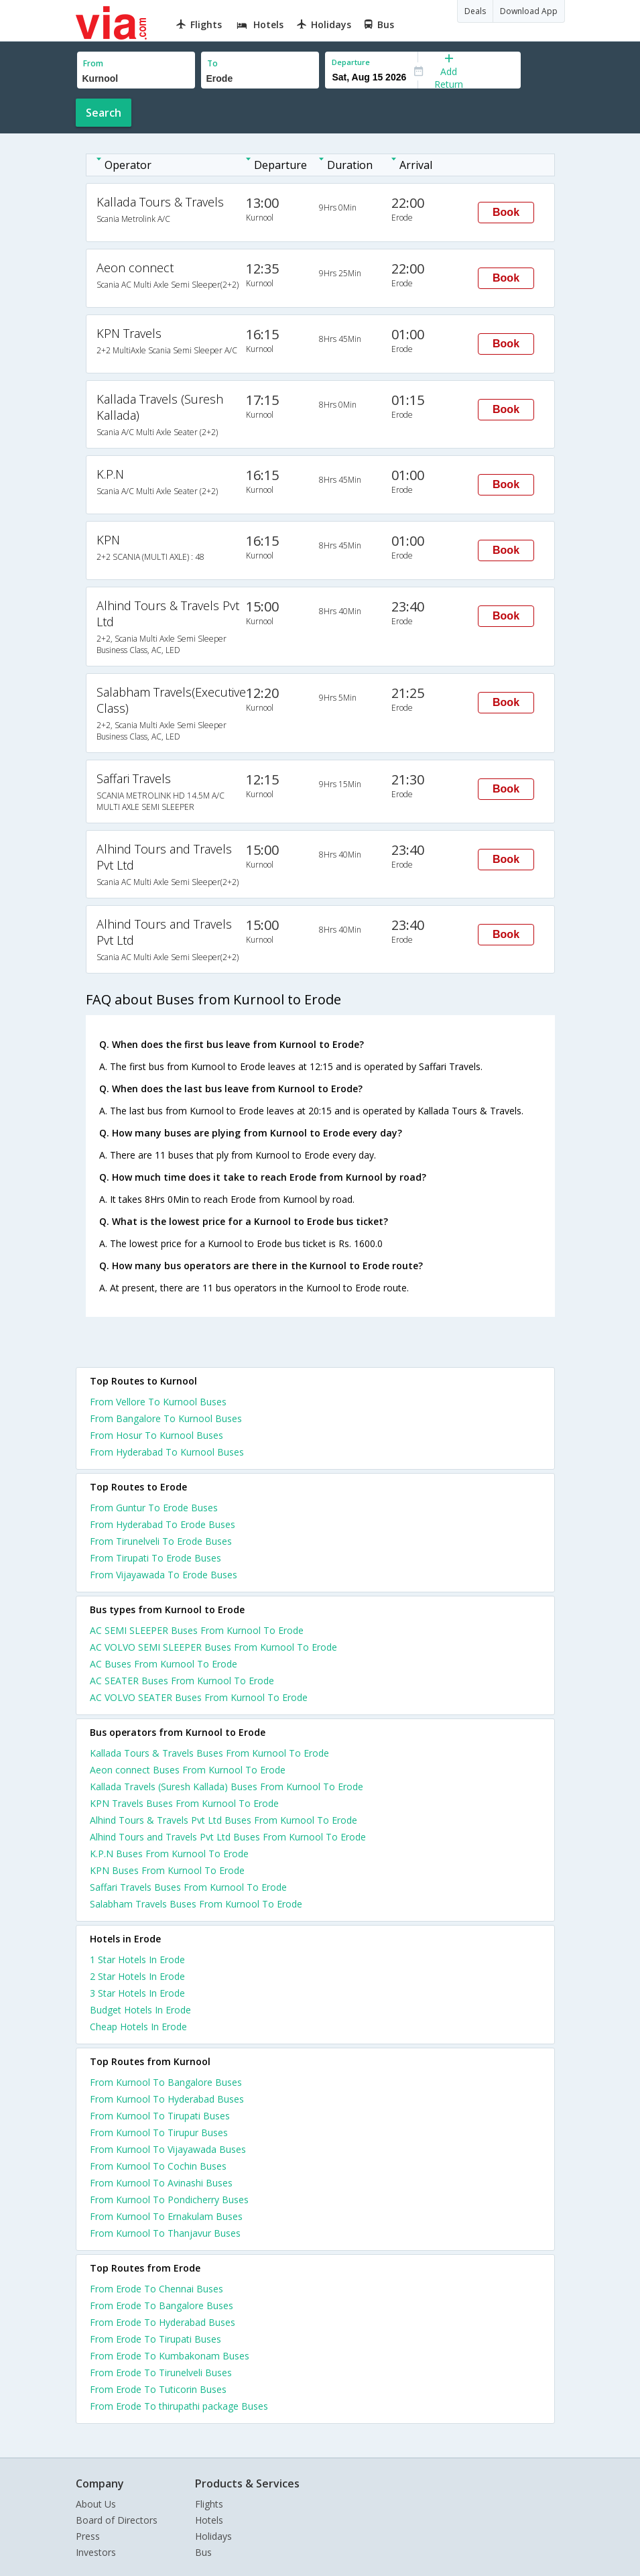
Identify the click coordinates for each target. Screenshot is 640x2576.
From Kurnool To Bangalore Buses (166, 2082)
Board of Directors (116, 2520)
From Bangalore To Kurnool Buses (166, 1418)
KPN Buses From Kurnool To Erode (167, 1870)
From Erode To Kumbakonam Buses (169, 2355)
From (93, 63)
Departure (351, 62)
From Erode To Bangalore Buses (161, 2305)
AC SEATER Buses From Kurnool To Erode (182, 1680)
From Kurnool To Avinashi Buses (161, 2182)
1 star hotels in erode (137, 1959)
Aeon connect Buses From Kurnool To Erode (187, 1769)
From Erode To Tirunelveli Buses (161, 2372)
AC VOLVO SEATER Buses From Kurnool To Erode (199, 1697)
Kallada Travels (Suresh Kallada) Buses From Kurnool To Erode (226, 1786)
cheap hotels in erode (138, 2026)
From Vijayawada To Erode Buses (163, 1574)
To (212, 63)
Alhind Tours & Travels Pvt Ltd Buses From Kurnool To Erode (223, 1820)
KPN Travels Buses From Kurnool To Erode (184, 1803)
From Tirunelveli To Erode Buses (161, 1541)
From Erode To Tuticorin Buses (158, 2389)
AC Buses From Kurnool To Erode (163, 1663)
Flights (209, 2504)
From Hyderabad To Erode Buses (162, 1524)
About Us (96, 2504)
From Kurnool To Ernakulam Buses (166, 2216)
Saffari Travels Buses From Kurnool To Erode (188, 1887)
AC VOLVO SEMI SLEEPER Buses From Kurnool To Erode (213, 1647)
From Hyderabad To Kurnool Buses (167, 1452)
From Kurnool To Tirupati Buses (160, 2115)
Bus (203, 2552)
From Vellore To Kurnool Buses (158, 1401)
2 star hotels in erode (137, 1976)
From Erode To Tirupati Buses (155, 2339)
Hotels (209, 2520)
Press (88, 2536)
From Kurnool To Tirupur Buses (159, 2132)
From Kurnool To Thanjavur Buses (165, 2233)
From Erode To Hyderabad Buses (162, 2322)
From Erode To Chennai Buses (156, 2288)
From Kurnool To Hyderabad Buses (167, 2099)
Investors (96, 2552)
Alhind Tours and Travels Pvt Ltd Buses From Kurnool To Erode (228, 1836)
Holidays (213, 2536)
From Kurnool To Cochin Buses (158, 2166)
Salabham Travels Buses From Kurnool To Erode (196, 1903)
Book (506, 212)
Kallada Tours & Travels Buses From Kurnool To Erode (209, 1753)
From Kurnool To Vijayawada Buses (168, 2149)
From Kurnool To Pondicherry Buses (169, 2199)
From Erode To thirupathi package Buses (179, 2406)
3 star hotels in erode (137, 1993)
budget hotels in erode (140, 2009)
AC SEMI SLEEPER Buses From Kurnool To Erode (197, 1630)
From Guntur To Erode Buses (154, 1507)
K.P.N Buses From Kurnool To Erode (169, 1853)
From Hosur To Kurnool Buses (156, 1435)
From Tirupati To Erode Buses (155, 1558)
